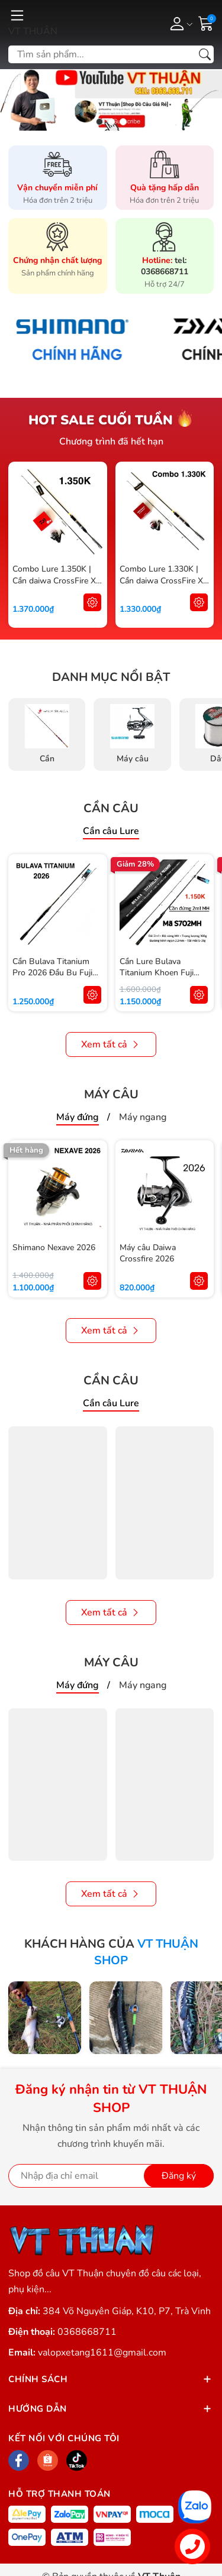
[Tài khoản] (179, 23)
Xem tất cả (111, 1044)
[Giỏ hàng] (206, 22)
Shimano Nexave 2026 (53, 1247)
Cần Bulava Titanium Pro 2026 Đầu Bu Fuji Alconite (52, 973)
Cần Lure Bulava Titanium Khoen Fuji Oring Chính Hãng (157, 973)
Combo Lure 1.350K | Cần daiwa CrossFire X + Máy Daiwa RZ (54, 580)
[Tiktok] (76, 2460)
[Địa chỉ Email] (111, 2176)
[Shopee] (47, 2460)
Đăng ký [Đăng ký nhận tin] (179, 2175)
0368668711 (87, 2331)
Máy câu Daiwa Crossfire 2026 (148, 1253)
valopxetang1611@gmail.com (102, 2352)
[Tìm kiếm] (205, 54)
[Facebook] (18, 2460)
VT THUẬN (32, 31)
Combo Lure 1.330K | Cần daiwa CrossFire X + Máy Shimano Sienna (162, 580)
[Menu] (17, 15)
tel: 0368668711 (164, 266)
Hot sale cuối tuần (100, 420)
